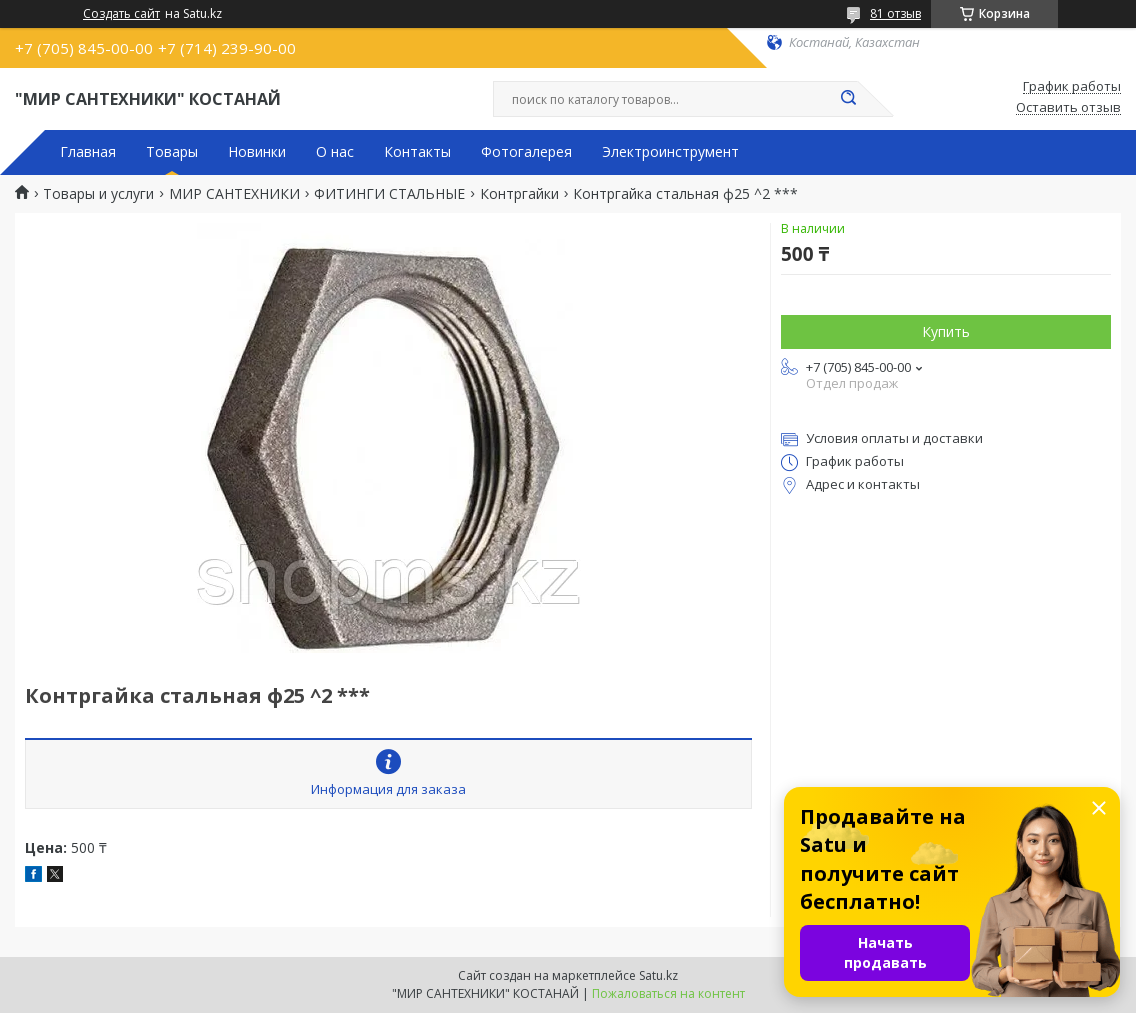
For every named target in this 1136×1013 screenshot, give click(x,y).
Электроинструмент (670, 152)
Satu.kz (658, 975)
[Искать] (848, 99)
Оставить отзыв (1068, 108)
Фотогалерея (526, 152)
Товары (172, 152)
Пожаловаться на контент (668, 993)
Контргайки (519, 194)
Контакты (417, 152)
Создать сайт (121, 14)
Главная (88, 152)
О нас (335, 152)
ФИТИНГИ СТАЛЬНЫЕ (389, 194)
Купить (946, 331)
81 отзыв (895, 13)
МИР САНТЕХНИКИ (234, 194)
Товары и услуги (98, 194)
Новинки (257, 152)
